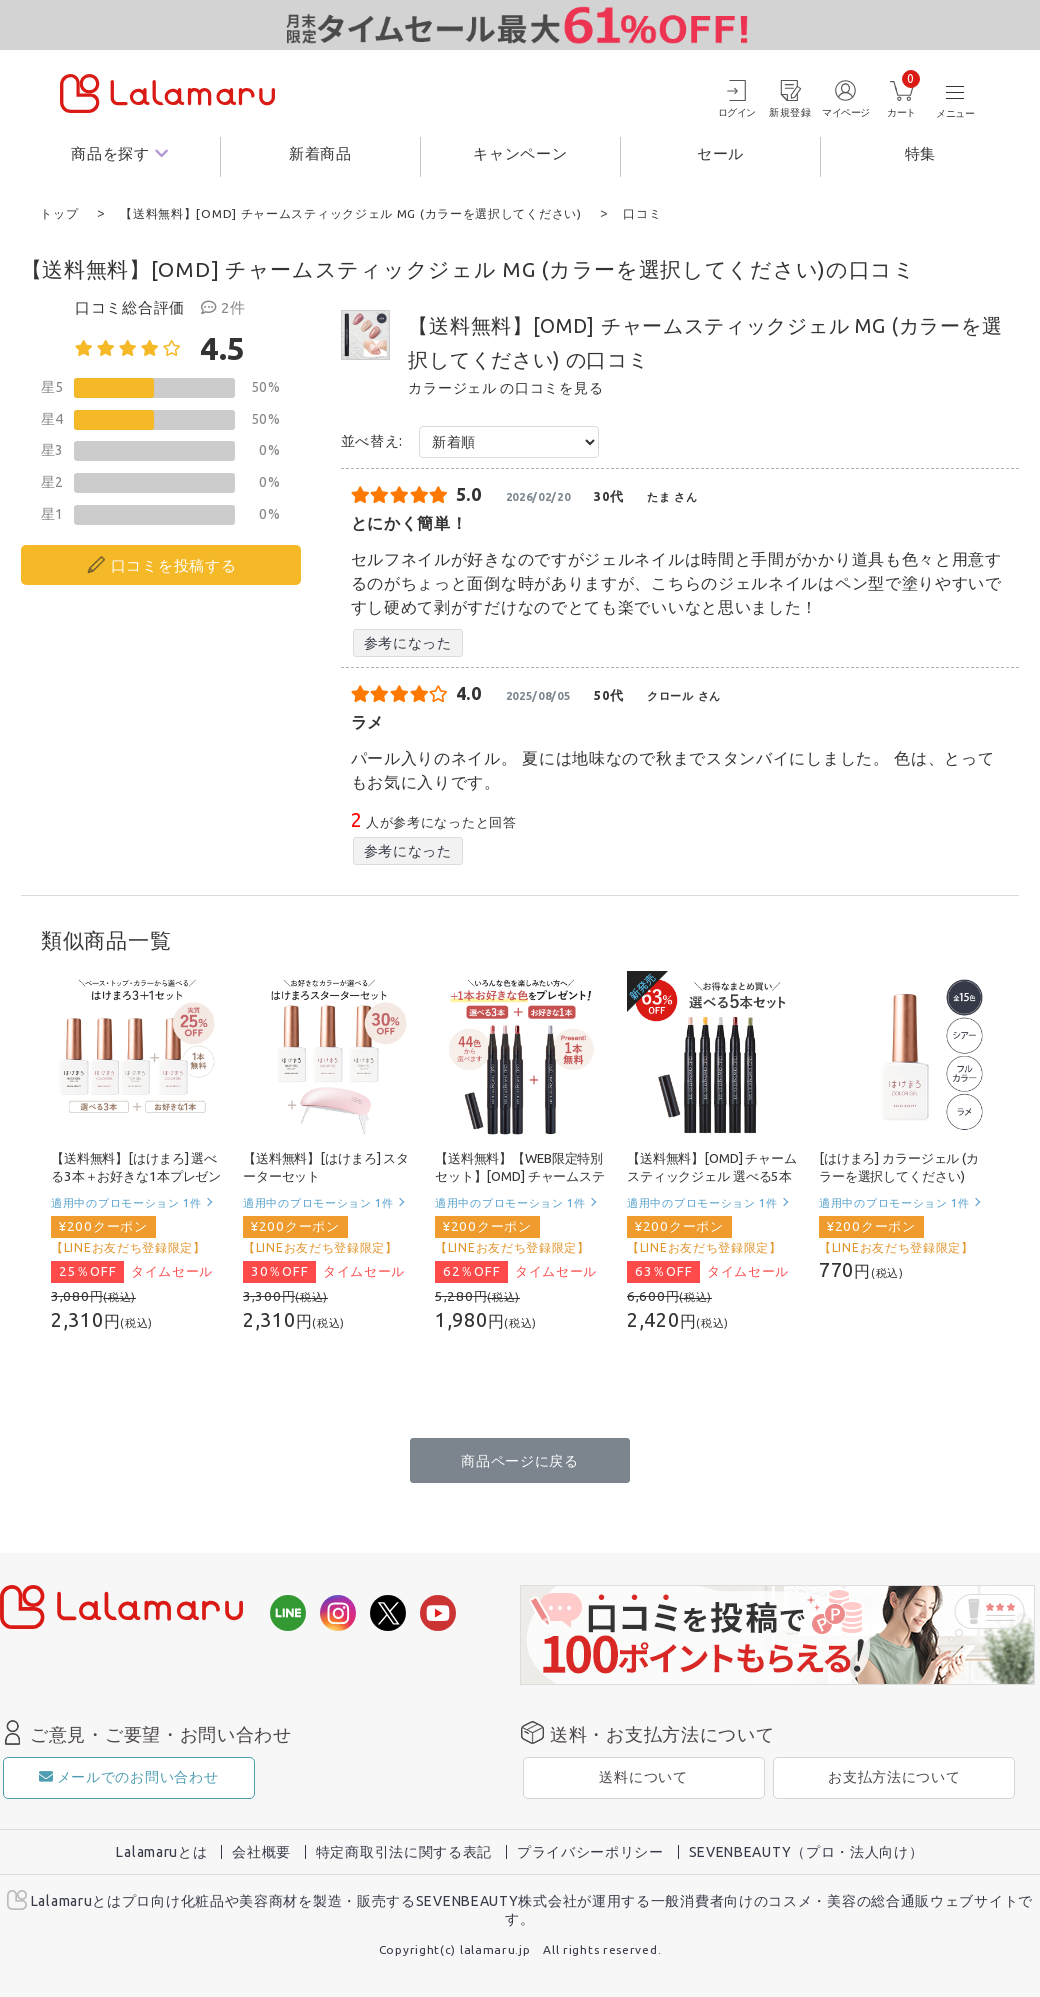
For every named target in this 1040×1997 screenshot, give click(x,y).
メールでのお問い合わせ (128, 1776)
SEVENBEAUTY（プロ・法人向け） (806, 1851)
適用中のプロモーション (126, 1201)
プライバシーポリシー (590, 1851)
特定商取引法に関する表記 (404, 1851)
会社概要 (261, 1851)
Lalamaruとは (161, 1851)
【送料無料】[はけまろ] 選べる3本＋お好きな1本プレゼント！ (136, 1176)
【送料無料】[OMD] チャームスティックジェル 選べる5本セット (712, 1176)
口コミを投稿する (174, 564)
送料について (643, 1776)
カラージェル (452, 387)
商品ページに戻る (520, 1460)
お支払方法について (894, 1776)
